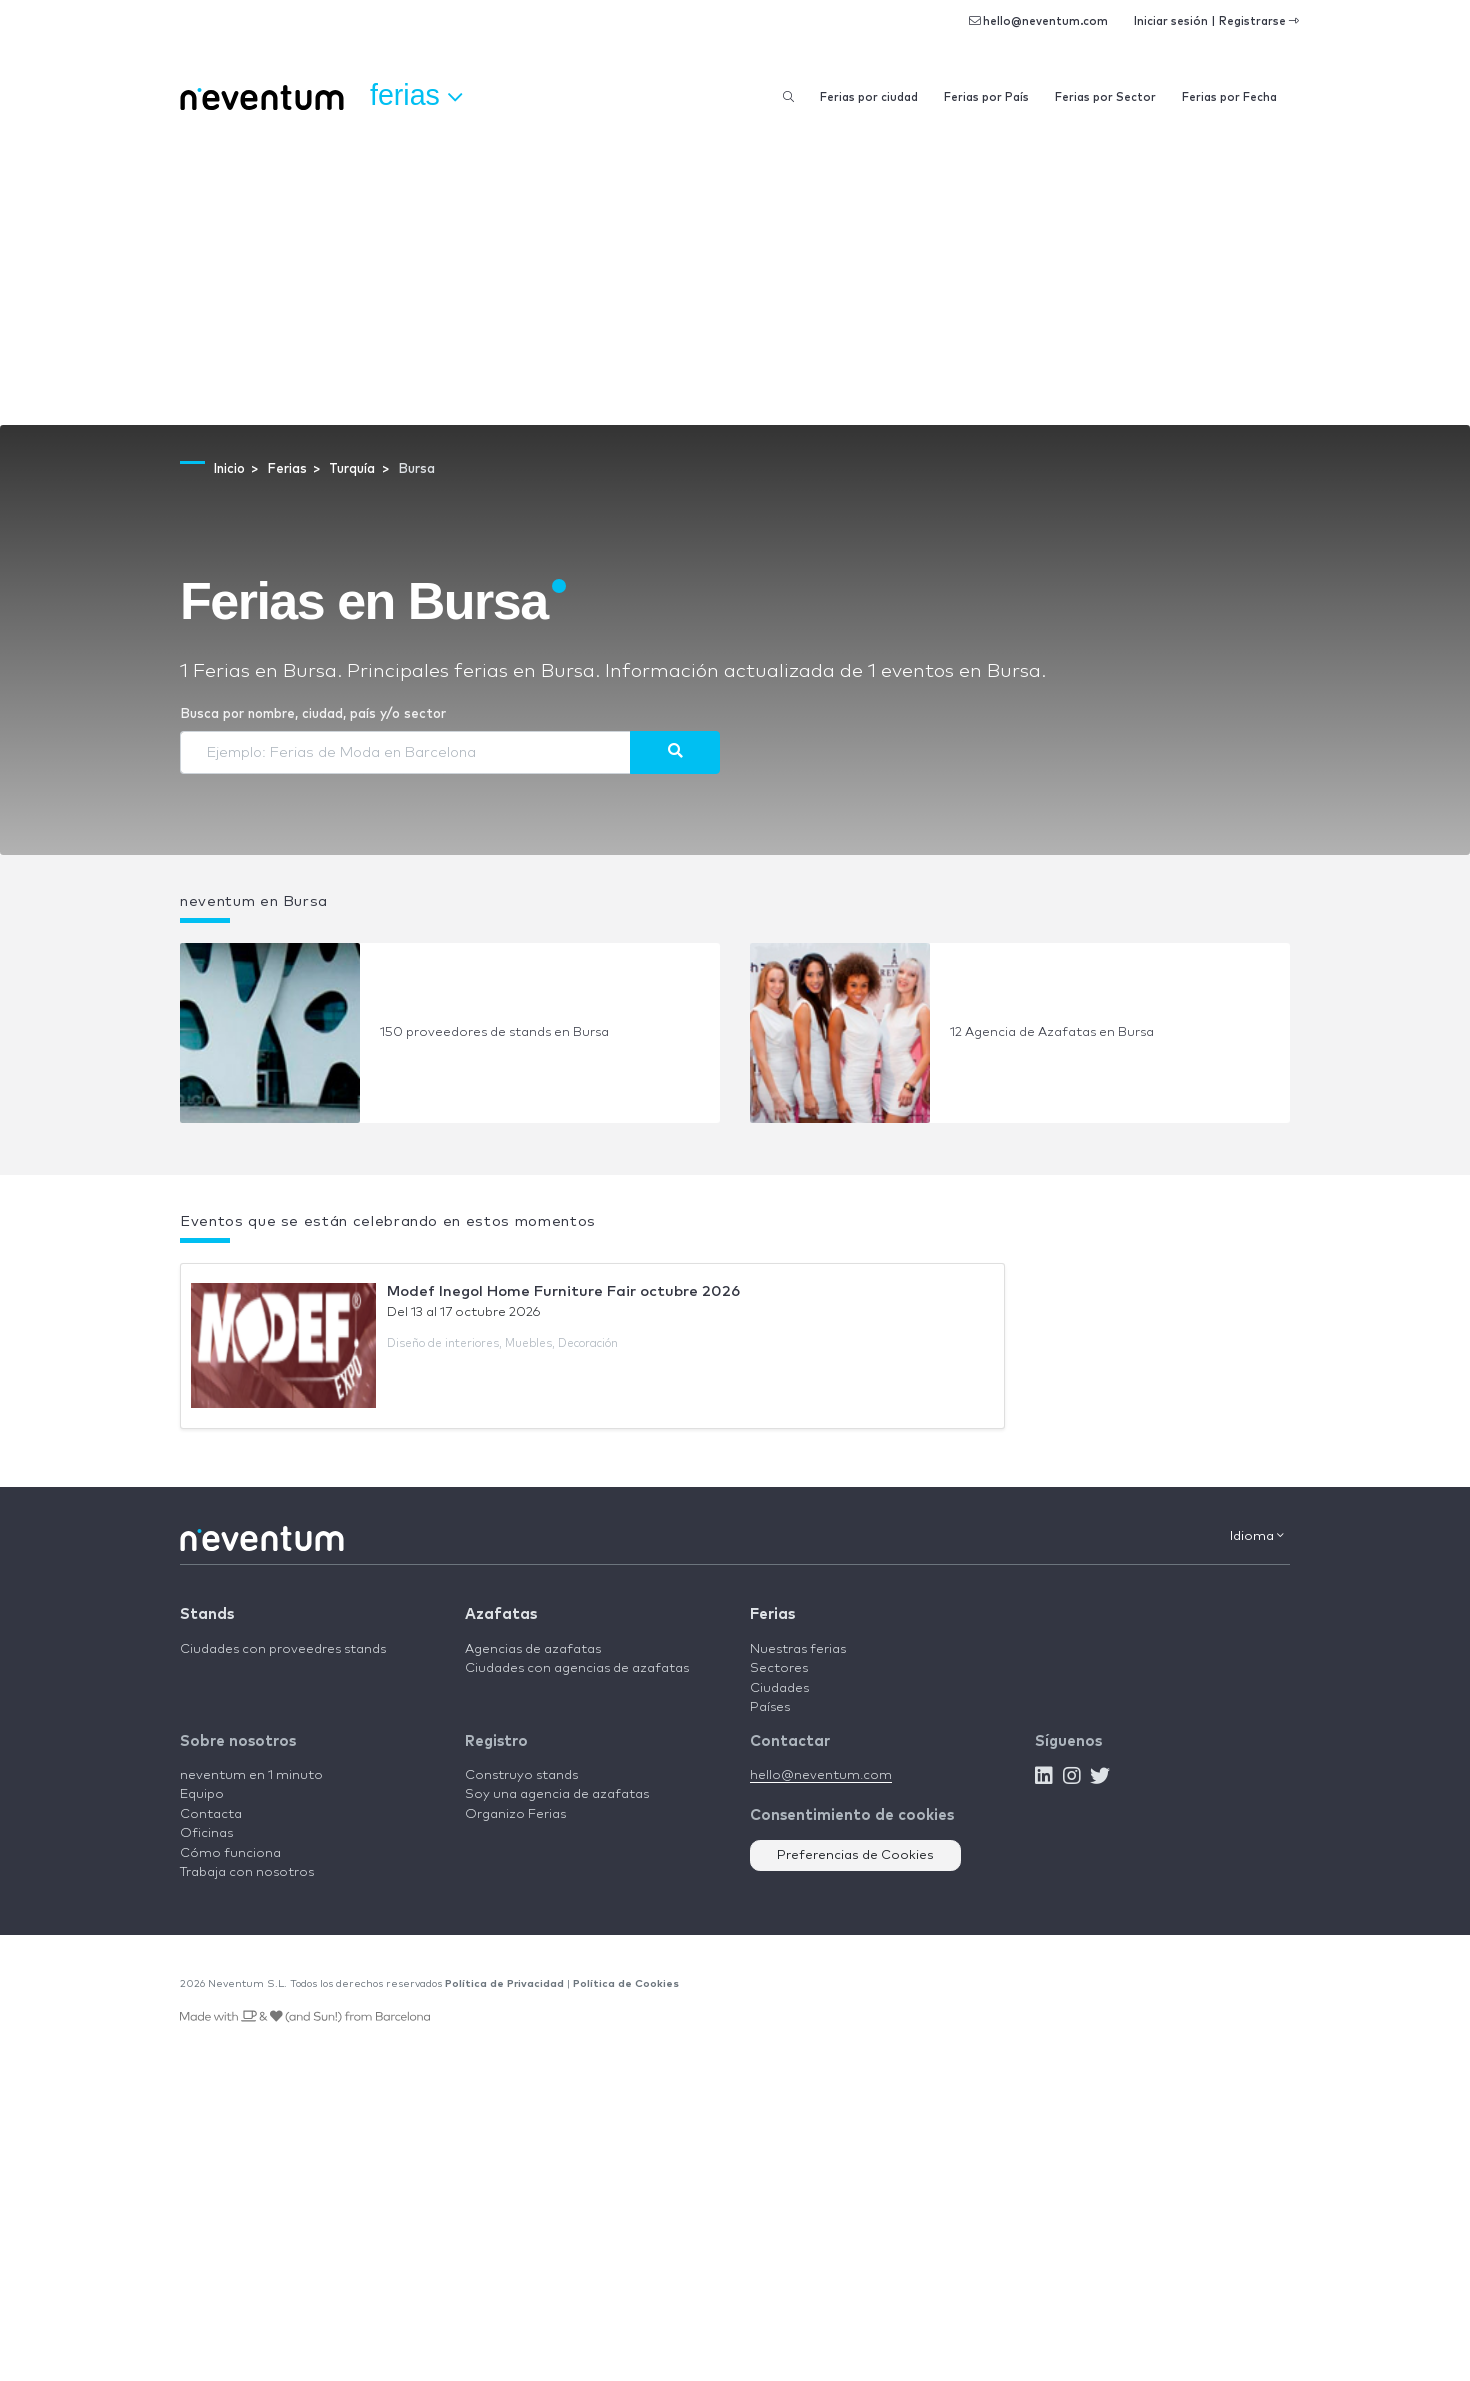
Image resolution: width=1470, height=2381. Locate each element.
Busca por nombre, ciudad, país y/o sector (313, 714)
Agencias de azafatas (533, 1649)
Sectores (779, 1668)
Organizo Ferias (515, 1814)
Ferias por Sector (1105, 97)
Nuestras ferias (798, 1649)
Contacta (211, 1814)
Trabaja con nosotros (247, 1872)
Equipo (202, 1794)
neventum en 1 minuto (251, 1775)
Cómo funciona (230, 1853)
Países (770, 1707)
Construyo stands (521, 1775)
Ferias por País (986, 97)
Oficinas (206, 1833)
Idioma (1257, 1536)
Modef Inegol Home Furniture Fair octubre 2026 (563, 1291)
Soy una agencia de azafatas (557, 1794)
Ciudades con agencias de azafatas (577, 1668)
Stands (207, 1614)
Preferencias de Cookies (855, 1855)
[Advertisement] (735, 275)
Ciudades (779, 1688)
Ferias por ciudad (869, 97)
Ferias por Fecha (1229, 97)
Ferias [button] (416, 96)
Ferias (772, 1614)
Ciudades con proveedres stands (283, 1649)
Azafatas (501, 1614)
